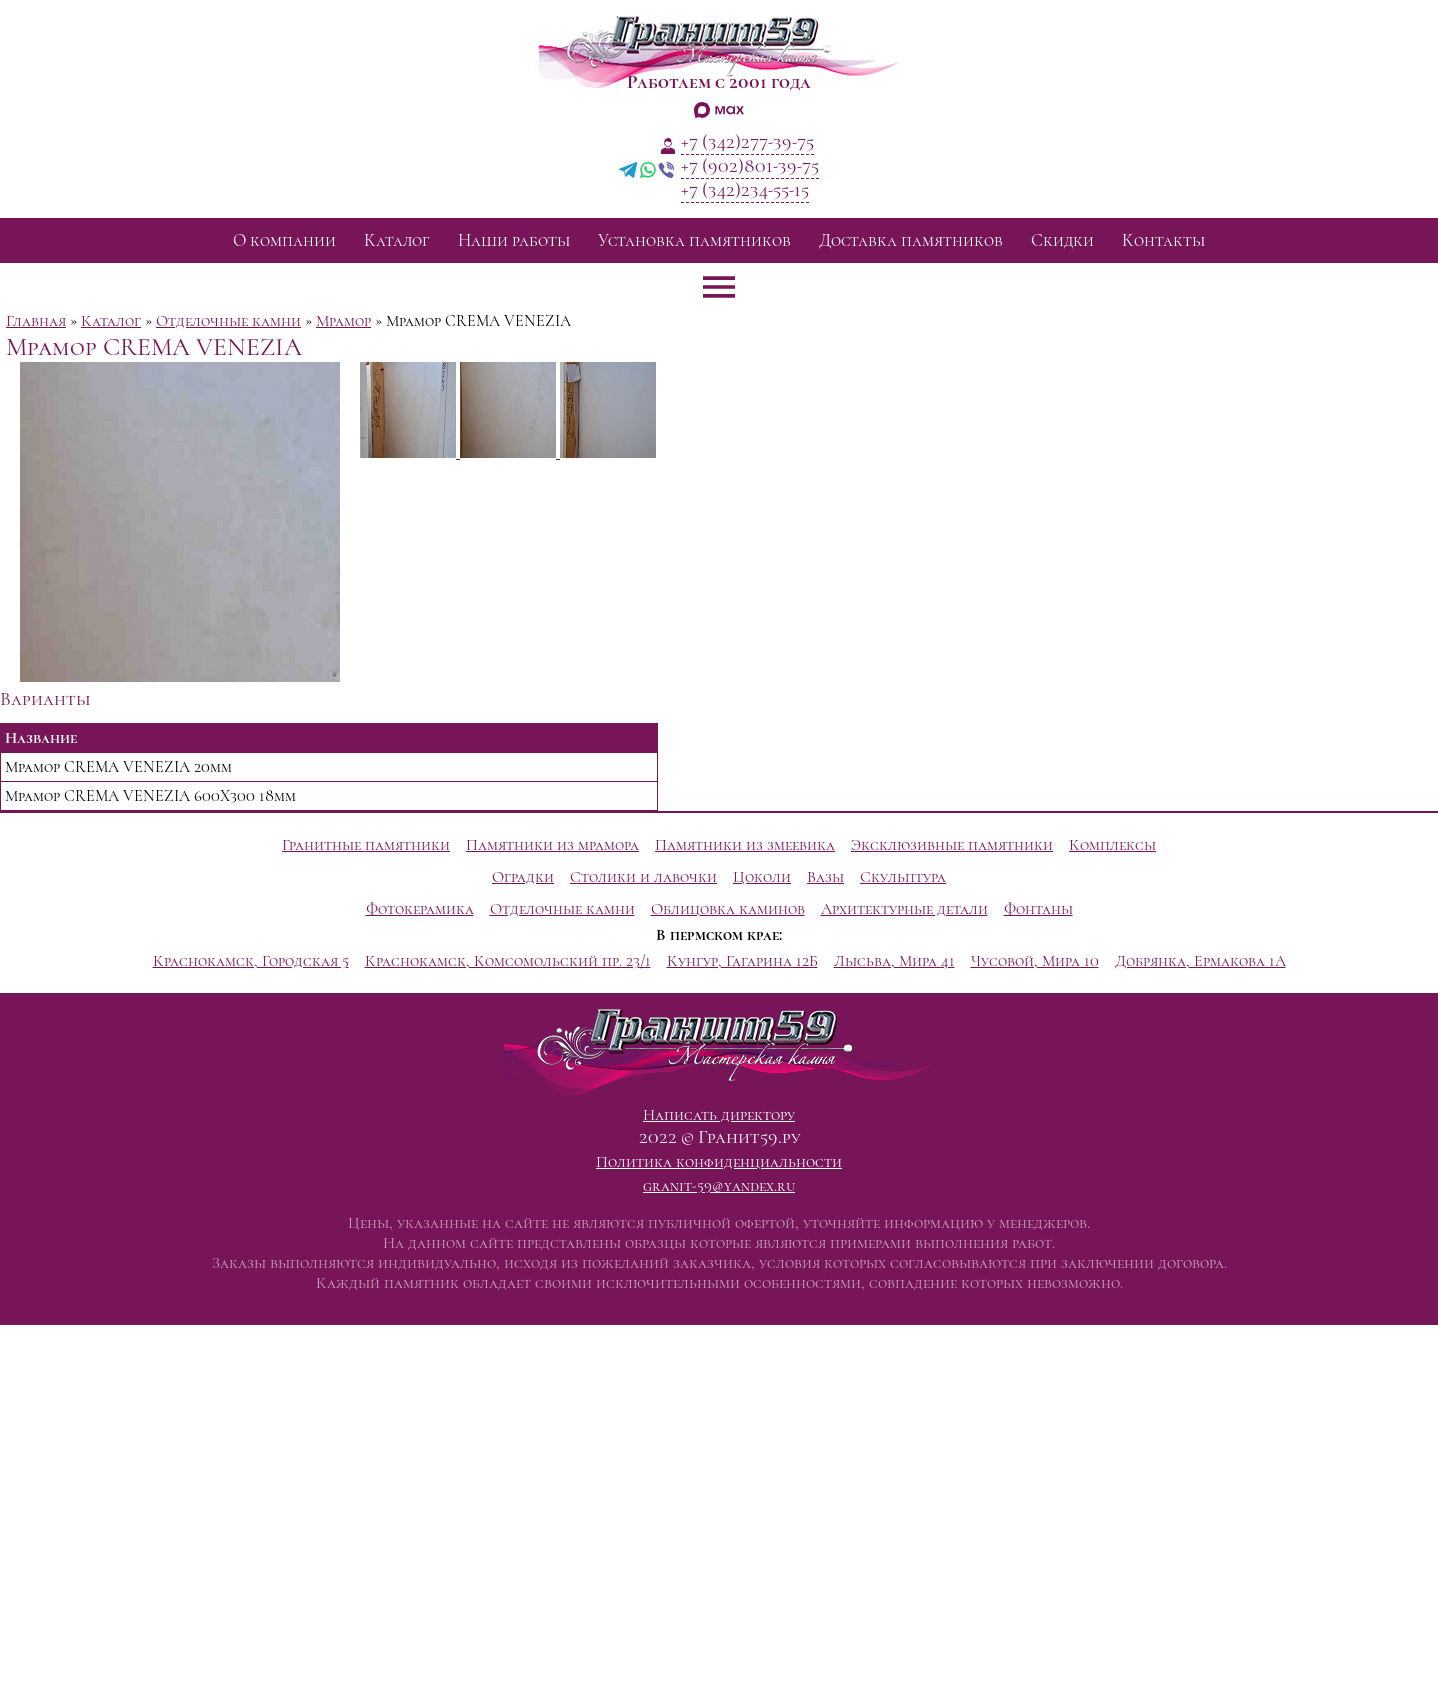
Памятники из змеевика (745, 845)
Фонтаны (1038, 909)
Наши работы (514, 240)
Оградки (523, 877)
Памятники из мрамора (552, 845)
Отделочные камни (228, 321)
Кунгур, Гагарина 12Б (742, 961)
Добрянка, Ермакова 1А (1200, 961)
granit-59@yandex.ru (719, 1186)
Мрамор (343, 321)
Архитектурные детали (904, 909)
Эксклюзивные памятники (952, 845)
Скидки (1062, 240)
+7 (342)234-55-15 (745, 190)
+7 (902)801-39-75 (750, 166)
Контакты (1163, 240)
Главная (36, 321)
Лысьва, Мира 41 (894, 961)
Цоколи (762, 877)
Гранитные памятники (366, 845)
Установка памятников (694, 240)
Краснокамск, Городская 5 (251, 961)
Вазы (825, 877)
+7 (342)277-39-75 (747, 142)
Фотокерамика (420, 909)
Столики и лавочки (643, 877)
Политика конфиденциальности (719, 1162)
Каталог (397, 240)
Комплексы (1112, 845)
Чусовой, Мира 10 (1035, 961)
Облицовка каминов (728, 909)
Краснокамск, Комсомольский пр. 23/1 (508, 961)
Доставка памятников (911, 240)
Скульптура (903, 877)
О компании (284, 240)
